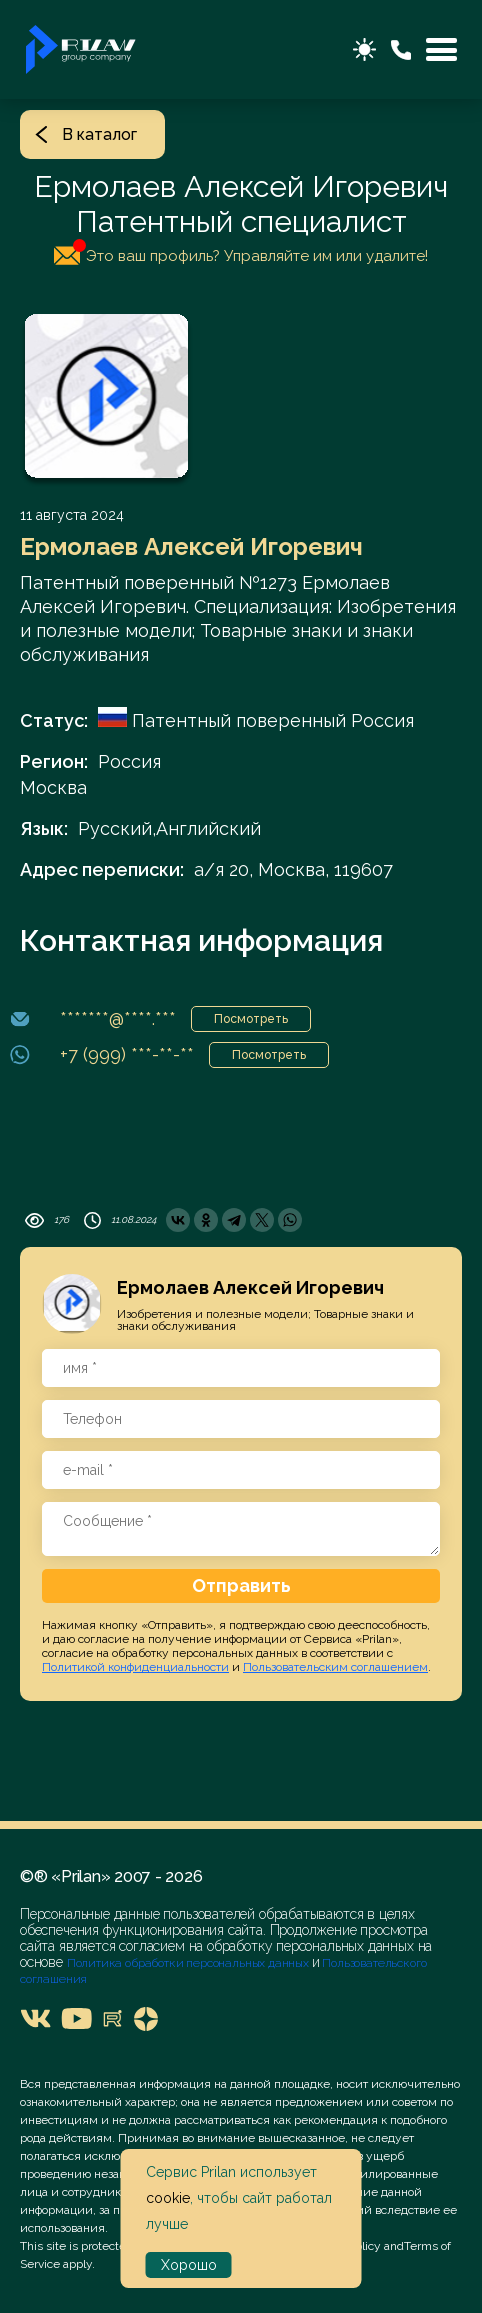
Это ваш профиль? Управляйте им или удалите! (241, 252)
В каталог (86, 134)
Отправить (241, 1585)
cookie (168, 2198)
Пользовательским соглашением (335, 1667)
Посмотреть (251, 1019)
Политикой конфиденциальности (135, 1667)
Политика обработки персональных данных (189, 1963)
